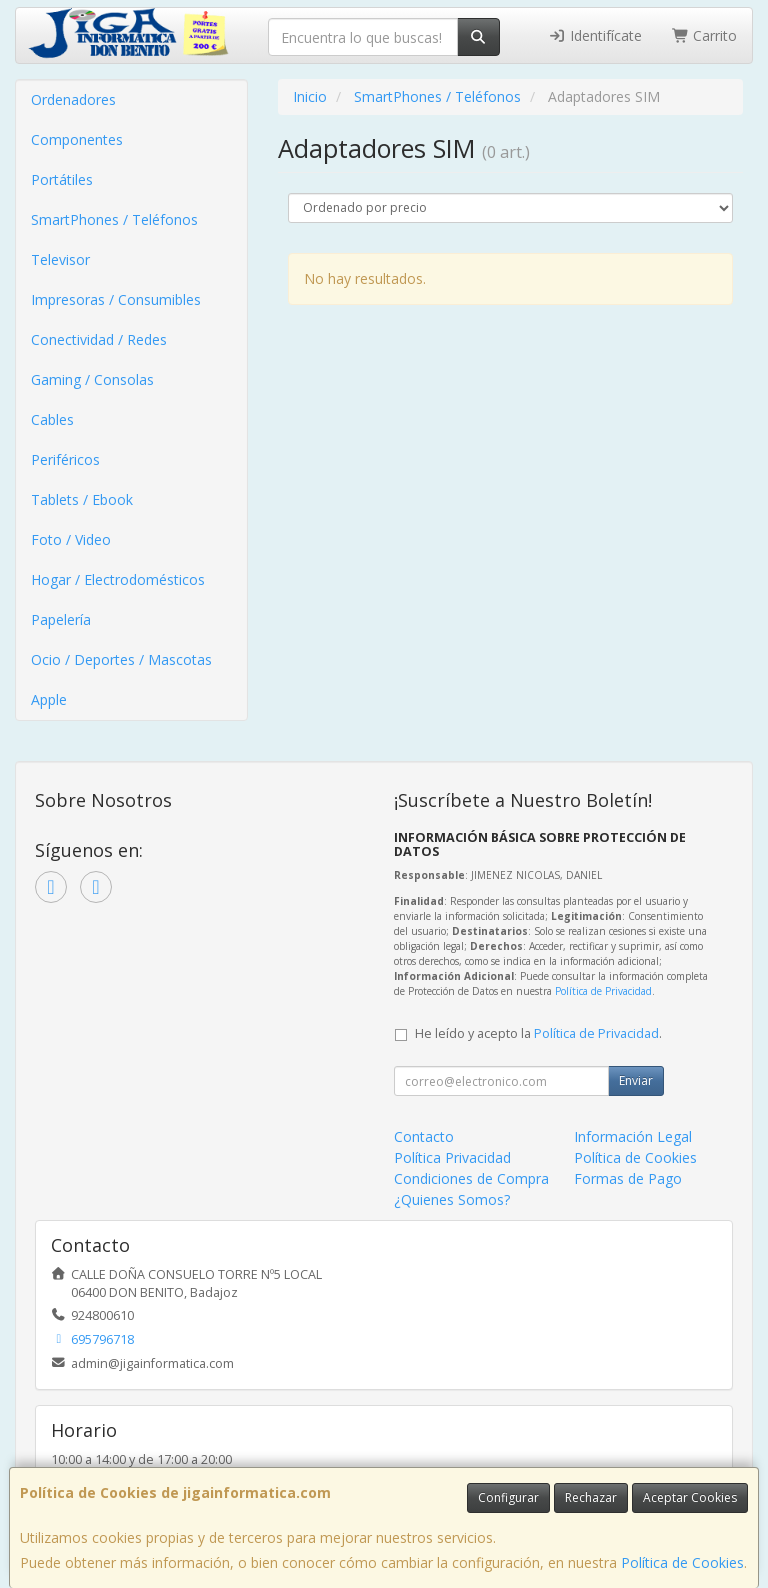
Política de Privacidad (603, 991)
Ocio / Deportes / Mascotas (121, 659)
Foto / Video (71, 539)
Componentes (77, 139)
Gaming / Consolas (92, 379)
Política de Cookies (682, 1562)
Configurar (508, 1497)
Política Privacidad (452, 1157)
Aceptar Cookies (690, 1497)
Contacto (424, 1136)
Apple (49, 699)
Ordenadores (73, 99)
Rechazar (591, 1497)
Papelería (61, 619)
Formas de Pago (628, 1178)
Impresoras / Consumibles (116, 299)
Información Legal (633, 1136)
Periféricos (65, 459)
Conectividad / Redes (99, 339)
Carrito (705, 35)
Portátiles (62, 179)
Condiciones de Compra (471, 1178)
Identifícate (595, 35)
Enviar (636, 1080)
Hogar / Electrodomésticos (118, 579)
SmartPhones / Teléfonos (114, 219)
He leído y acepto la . (538, 1033)
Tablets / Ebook (82, 499)
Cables (52, 419)
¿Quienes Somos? (452, 1199)
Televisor (60, 259)
